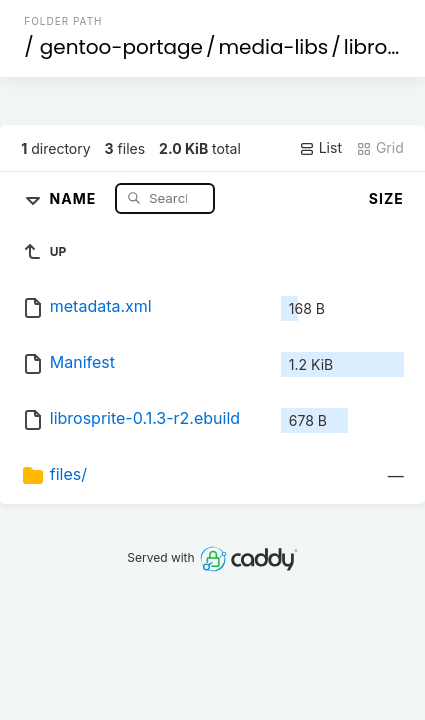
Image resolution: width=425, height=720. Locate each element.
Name (75, 197)
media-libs (273, 47)
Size (386, 198)
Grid (380, 148)
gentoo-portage (121, 47)
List (320, 148)
